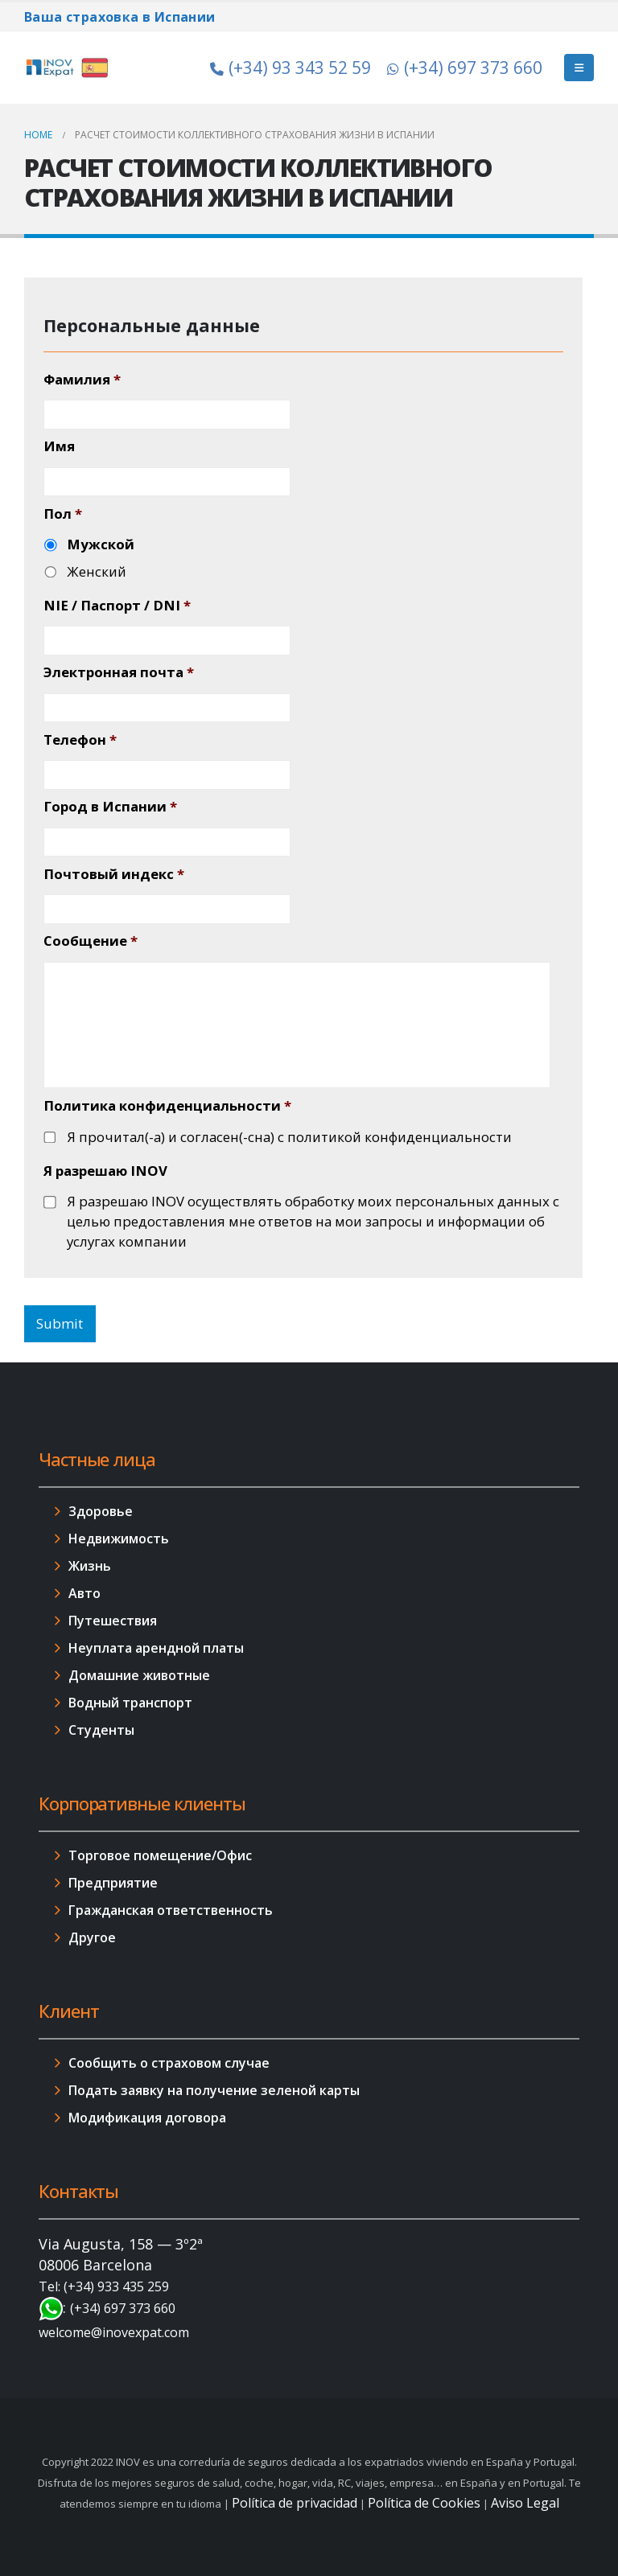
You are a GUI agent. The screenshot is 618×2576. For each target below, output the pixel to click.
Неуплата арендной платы (156, 1648)
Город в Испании (110, 807)
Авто (84, 1593)
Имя (59, 446)
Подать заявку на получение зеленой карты (214, 2090)
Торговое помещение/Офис (160, 1855)
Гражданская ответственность (170, 1910)
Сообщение (90, 941)
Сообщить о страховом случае (169, 2063)
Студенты (101, 1730)
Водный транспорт (130, 1702)
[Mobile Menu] (579, 67)
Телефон (80, 740)
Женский (96, 571)
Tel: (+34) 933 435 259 (104, 2286)
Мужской (100, 544)
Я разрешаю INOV (105, 1171)
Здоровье (100, 1511)
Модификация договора (147, 2117)
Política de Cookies (424, 2503)
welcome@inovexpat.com (114, 2332)
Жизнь (89, 1566)
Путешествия (112, 1620)
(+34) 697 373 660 (464, 67)
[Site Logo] (68, 67)
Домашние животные (139, 1675)
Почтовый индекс (113, 874)
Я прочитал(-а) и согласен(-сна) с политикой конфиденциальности (289, 1137)
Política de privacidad (294, 2503)
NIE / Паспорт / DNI (117, 605)
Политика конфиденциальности (167, 1106)
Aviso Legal (525, 2503)
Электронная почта (118, 672)
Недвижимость (118, 1538)
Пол (62, 514)
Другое (92, 1937)
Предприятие (113, 1883)
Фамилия (82, 379)
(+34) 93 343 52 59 (290, 67)
